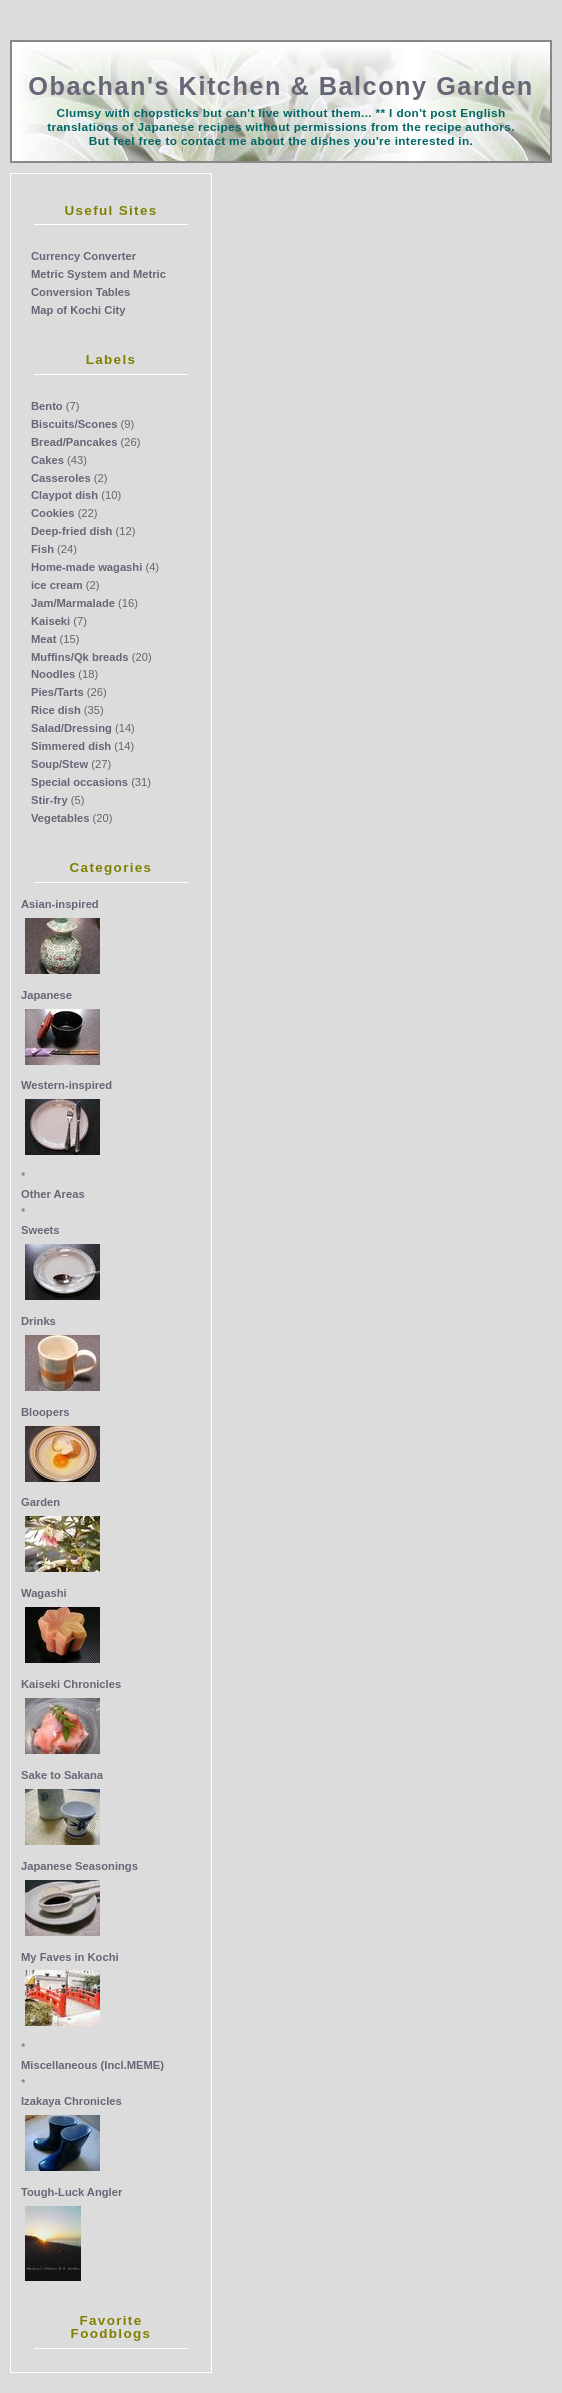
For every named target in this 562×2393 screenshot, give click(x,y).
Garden (40, 1502)
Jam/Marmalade (73, 603)
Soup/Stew (59, 764)
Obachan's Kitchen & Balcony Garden (280, 86)
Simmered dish (71, 746)
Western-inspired (66, 1085)
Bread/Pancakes (74, 442)
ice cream (57, 585)
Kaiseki (50, 621)
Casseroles (61, 478)
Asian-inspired (60, 904)
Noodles (53, 674)
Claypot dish (64, 495)
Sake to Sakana (62, 1775)
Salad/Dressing (71, 728)
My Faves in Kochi (70, 1957)
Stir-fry (49, 800)
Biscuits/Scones (74, 424)
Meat (44, 639)
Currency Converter (83, 256)
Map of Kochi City (78, 310)
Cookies (53, 513)
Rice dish (56, 710)
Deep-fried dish (71, 531)
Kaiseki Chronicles (71, 1684)
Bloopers (45, 1412)
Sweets (40, 1230)
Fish (42, 549)
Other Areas (53, 1194)
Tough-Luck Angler (71, 2192)
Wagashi (44, 1593)
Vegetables (60, 818)
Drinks (38, 1321)
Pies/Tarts (57, 692)
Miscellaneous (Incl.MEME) (92, 2065)
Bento (47, 406)
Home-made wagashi (86, 567)
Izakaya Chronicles (71, 2101)
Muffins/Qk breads (80, 657)
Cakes (47, 460)
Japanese (46, 995)
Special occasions (79, 782)
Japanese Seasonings (79, 1866)
